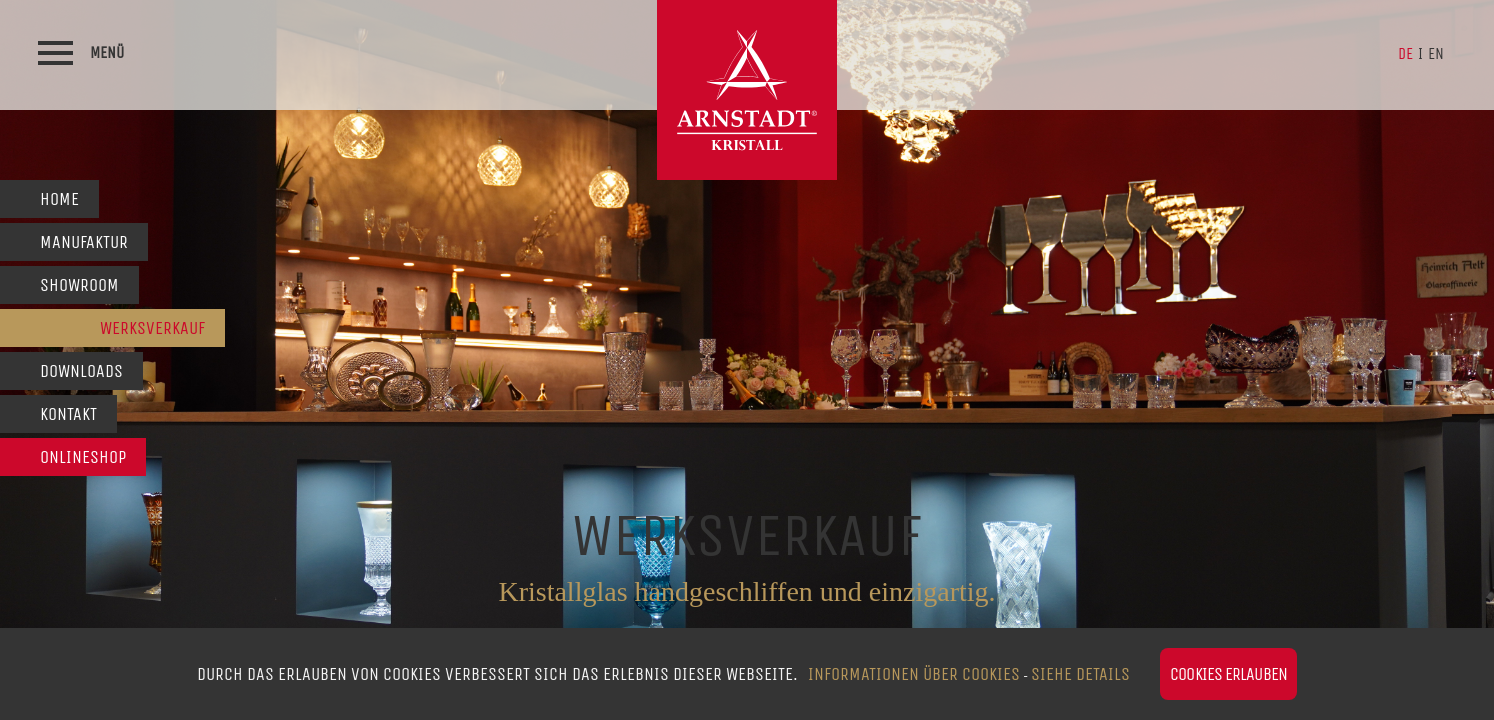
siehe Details (1080, 674)
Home (59, 199)
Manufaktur (84, 242)
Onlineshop (83, 457)
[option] (747, 360)
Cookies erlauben (1228, 674)
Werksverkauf (152, 328)
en (1436, 53)
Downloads (81, 371)
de (1405, 53)
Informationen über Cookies (914, 674)
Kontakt (68, 414)
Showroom (79, 285)
